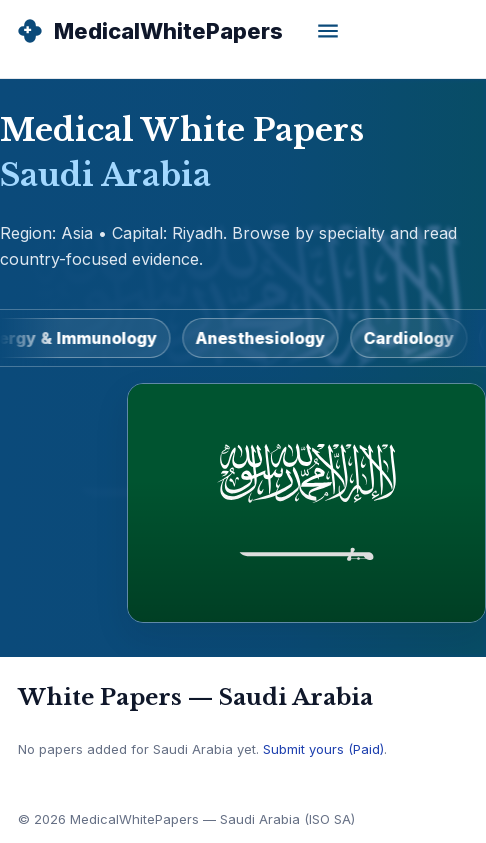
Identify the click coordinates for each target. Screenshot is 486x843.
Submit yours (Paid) (323, 749)
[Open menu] (328, 31)
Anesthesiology (265, 338)
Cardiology (413, 338)
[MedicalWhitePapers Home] (149, 31)
